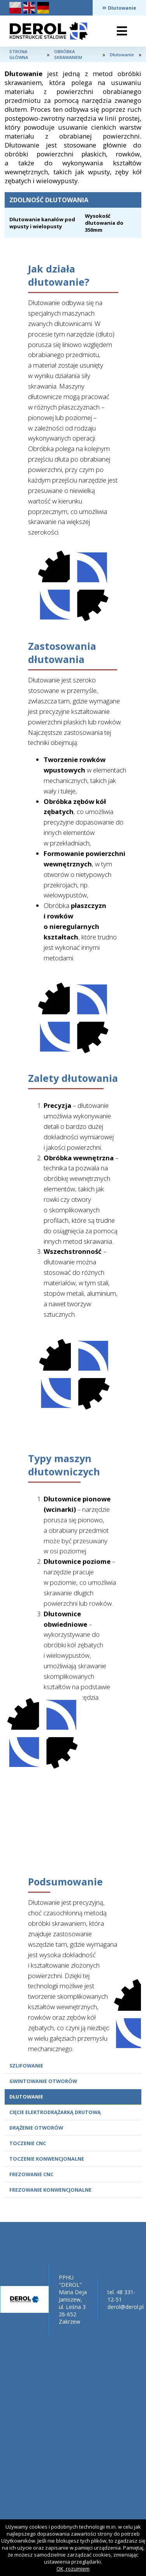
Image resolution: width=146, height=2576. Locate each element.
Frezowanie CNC (31, 2174)
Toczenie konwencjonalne (46, 2159)
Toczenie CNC (27, 2143)
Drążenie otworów (36, 2128)
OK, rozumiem (73, 2568)
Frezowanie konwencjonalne (50, 2190)
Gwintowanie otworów (43, 2081)
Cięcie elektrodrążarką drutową (55, 2112)
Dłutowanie (26, 2096)
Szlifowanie (26, 2065)
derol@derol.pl (125, 2306)
